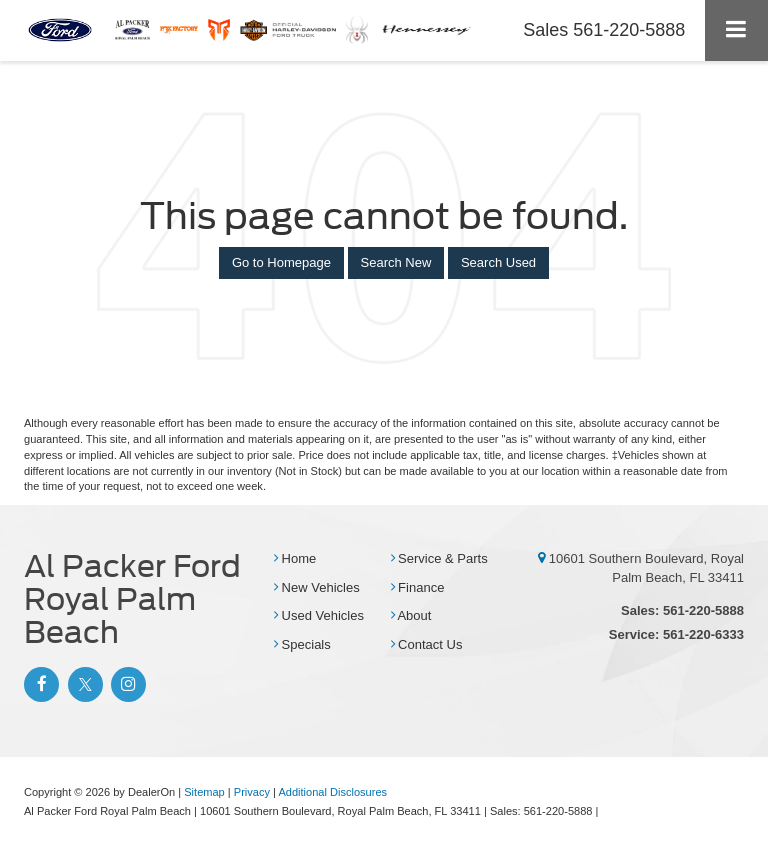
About (411, 615)
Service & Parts (439, 558)
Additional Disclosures (332, 792)
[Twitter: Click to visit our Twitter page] (83, 684)
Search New (396, 262)
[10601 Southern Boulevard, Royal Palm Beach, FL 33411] (541, 558)
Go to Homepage (281, 262)
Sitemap (204, 792)
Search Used (498, 262)
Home (295, 558)
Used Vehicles (319, 615)
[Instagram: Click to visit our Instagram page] (126, 684)
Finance (418, 587)
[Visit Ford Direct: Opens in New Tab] (607, 811)
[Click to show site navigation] (736, 30)
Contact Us (427, 644)
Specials (302, 644)
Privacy (252, 792)
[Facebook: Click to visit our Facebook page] (39, 684)
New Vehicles (317, 587)
